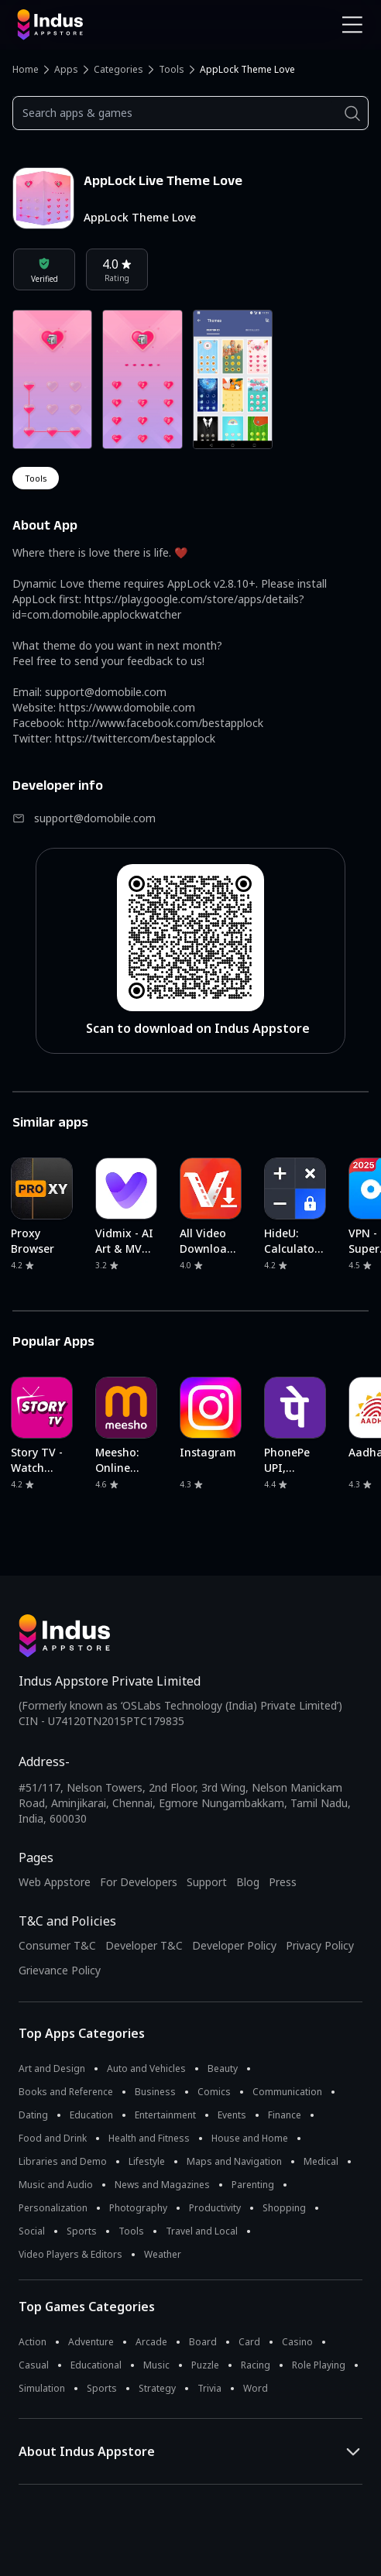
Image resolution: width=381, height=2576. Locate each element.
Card (249, 2341)
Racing (255, 2365)
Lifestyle (147, 2161)
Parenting (253, 2184)
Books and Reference (66, 2091)
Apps (66, 69)
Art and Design (52, 2068)
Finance (284, 2115)
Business (155, 2091)
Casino (297, 2341)
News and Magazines (162, 2184)
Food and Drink (53, 2138)
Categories (118, 69)
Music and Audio (56, 2184)
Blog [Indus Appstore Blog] (247, 1882)
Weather (162, 2254)
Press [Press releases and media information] (283, 1882)
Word (255, 2388)
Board (203, 2341)
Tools (171, 69)
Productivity (215, 2207)
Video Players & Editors (70, 2254)
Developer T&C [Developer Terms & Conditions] (144, 1945)
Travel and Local (202, 2231)
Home (25, 69)
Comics (214, 2091)
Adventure (91, 2341)
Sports (82, 2231)
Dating (33, 2115)
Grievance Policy (60, 1970)
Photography (138, 2207)
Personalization (53, 2207)
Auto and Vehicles (146, 2068)
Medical (321, 2161)
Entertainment (165, 2115)
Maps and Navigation (234, 2161)
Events (232, 2115)
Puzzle (205, 2365)
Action (32, 2341)
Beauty (223, 2068)
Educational (96, 2365)
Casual (34, 2365)
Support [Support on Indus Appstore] (207, 1882)
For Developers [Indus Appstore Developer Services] (138, 1882)
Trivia (209, 2388)
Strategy (157, 2388)
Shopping (284, 2207)
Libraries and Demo (63, 2161)
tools (35, 478)
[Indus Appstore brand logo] (98, 24)
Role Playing (318, 2365)
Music (156, 2365)
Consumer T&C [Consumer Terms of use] (57, 1945)
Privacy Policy (320, 1945)
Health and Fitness (149, 2138)
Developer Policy (234, 1945)
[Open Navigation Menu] (352, 24)
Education (91, 2115)
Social (32, 2231)
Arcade (151, 2341)
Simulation (42, 2388)
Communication (287, 2091)
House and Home (249, 2138)
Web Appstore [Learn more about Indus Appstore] (55, 1882)
